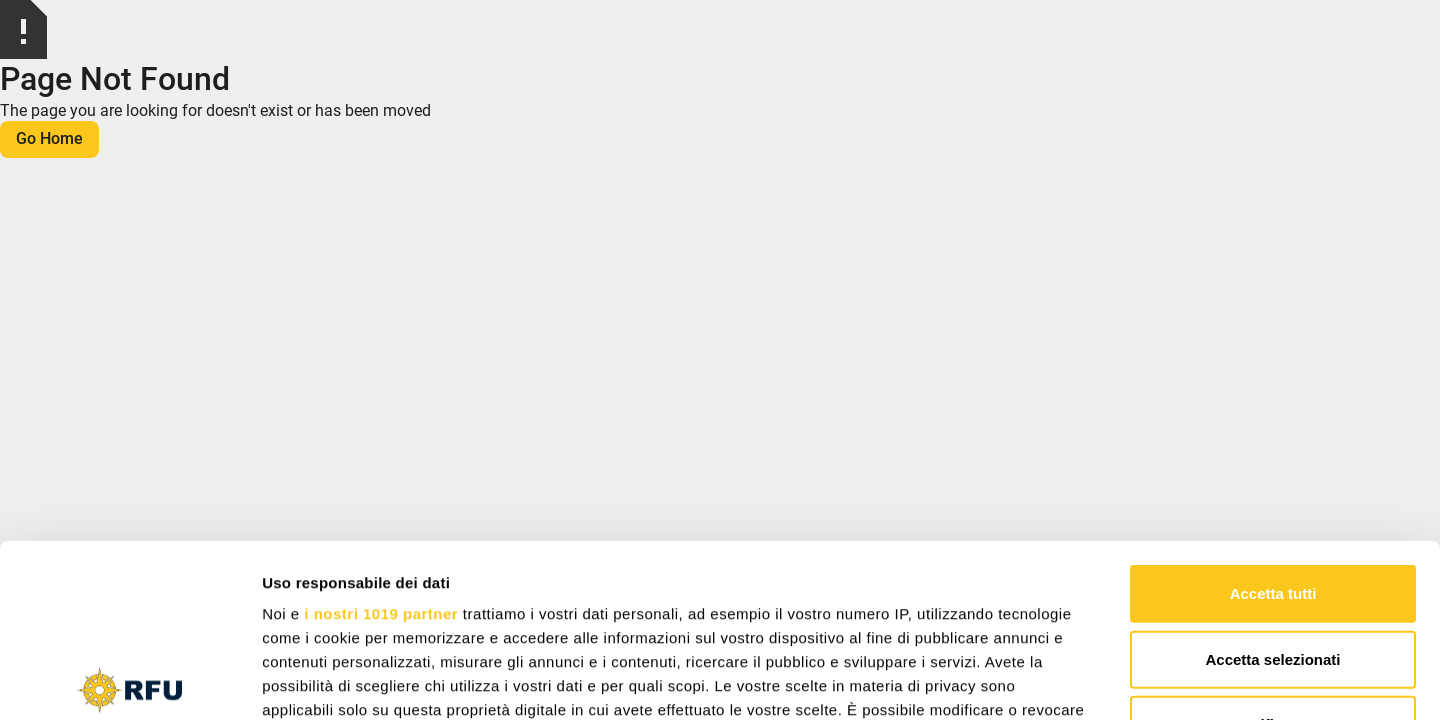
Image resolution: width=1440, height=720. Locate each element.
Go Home (49, 138)
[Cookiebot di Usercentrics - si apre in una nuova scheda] (129, 681)
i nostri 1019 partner (381, 434)
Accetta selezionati (1272, 479)
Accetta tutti (1273, 414)
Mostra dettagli (1052, 680)
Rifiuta (1273, 545)
